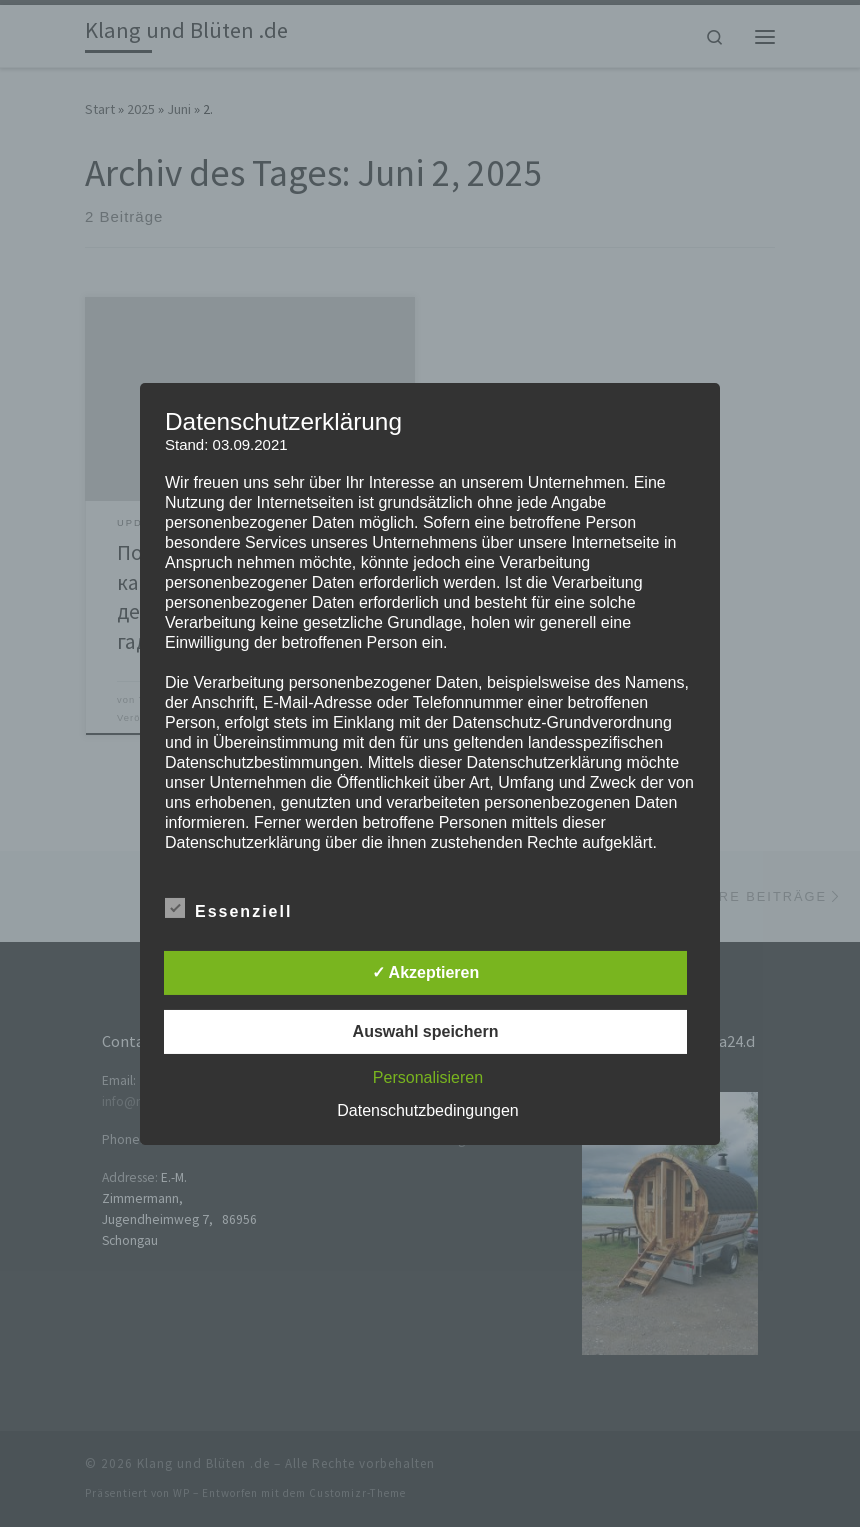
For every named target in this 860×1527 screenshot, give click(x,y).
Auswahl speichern (426, 1031)
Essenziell (228, 908)
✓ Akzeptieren (426, 972)
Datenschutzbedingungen (427, 1110)
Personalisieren (428, 1077)
